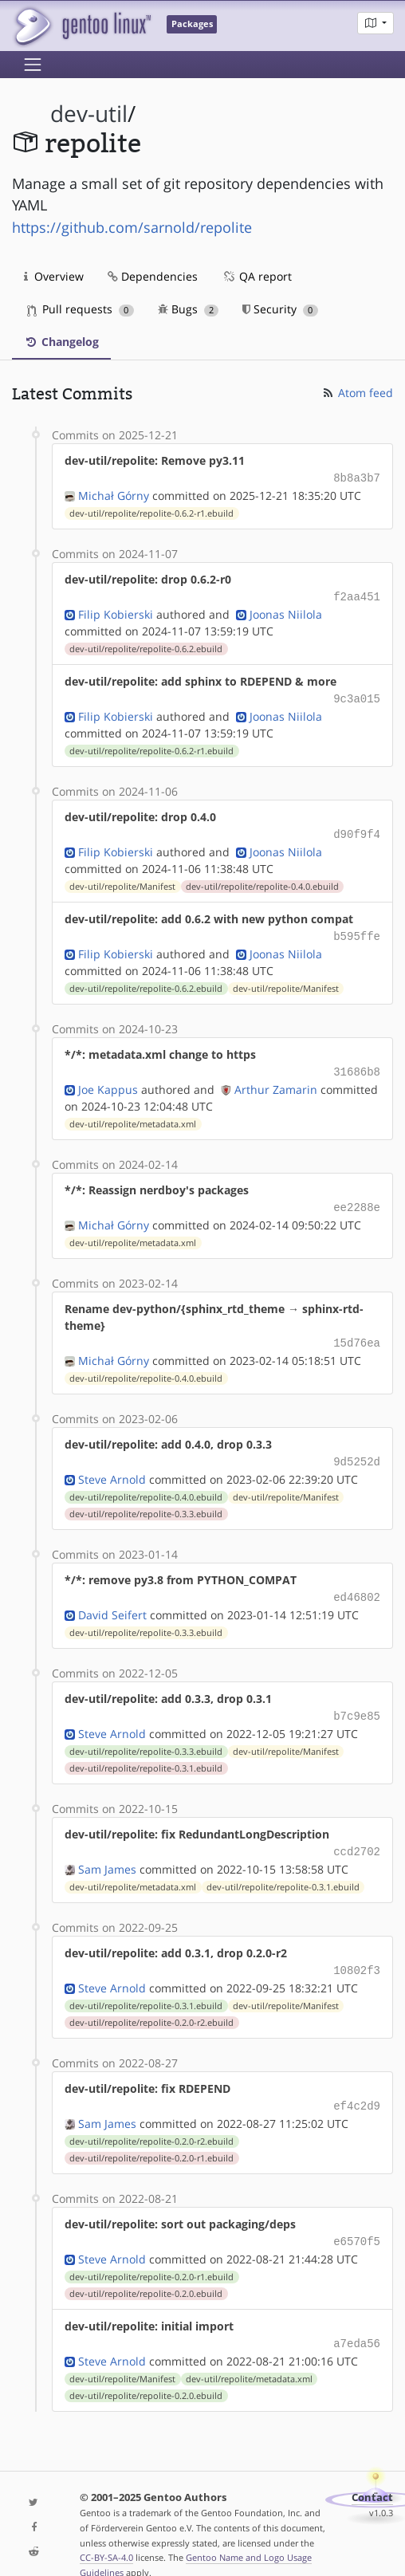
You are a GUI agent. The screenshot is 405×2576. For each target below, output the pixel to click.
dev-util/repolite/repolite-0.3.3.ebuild (145, 1499)
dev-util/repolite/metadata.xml (132, 1114)
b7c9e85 (356, 1699)
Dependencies (153, 276)
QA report (257, 276)
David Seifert (112, 1599)
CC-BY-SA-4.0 (106, 2532)
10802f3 (356, 1950)
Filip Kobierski (115, 611)
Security (280, 309)
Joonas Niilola (286, 611)
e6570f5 (356, 2218)
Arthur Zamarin (275, 1079)
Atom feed (356, 392)
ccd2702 (356, 1833)
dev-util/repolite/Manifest (122, 880)
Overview (54, 276)
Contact (372, 2472)
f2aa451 (356, 594)
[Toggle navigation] (33, 64)
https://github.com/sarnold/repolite (132, 227)
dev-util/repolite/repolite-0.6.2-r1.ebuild (151, 511)
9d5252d (356, 1448)
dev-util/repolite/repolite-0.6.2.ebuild (145, 645)
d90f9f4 (356, 828)
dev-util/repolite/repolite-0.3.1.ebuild (145, 1750)
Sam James (107, 1850)
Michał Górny (113, 493)
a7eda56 (356, 2318)
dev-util (89, 113)
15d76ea (356, 1331)
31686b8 (356, 1063)
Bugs (188, 309)
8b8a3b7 (356, 477)
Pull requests (80, 309)
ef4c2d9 (356, 2084)
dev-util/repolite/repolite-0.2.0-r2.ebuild (151, 2002)
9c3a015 (356, 694)
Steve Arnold (112, 1465)
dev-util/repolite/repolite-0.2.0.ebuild (145, 2269)
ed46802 (356, 1582)
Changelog (61, 341)
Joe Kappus (108, 1079)
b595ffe (356, 929)
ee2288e (356, 1197)
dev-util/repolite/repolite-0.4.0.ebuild (262, 880)
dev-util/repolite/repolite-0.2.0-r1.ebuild (151, 2135)
